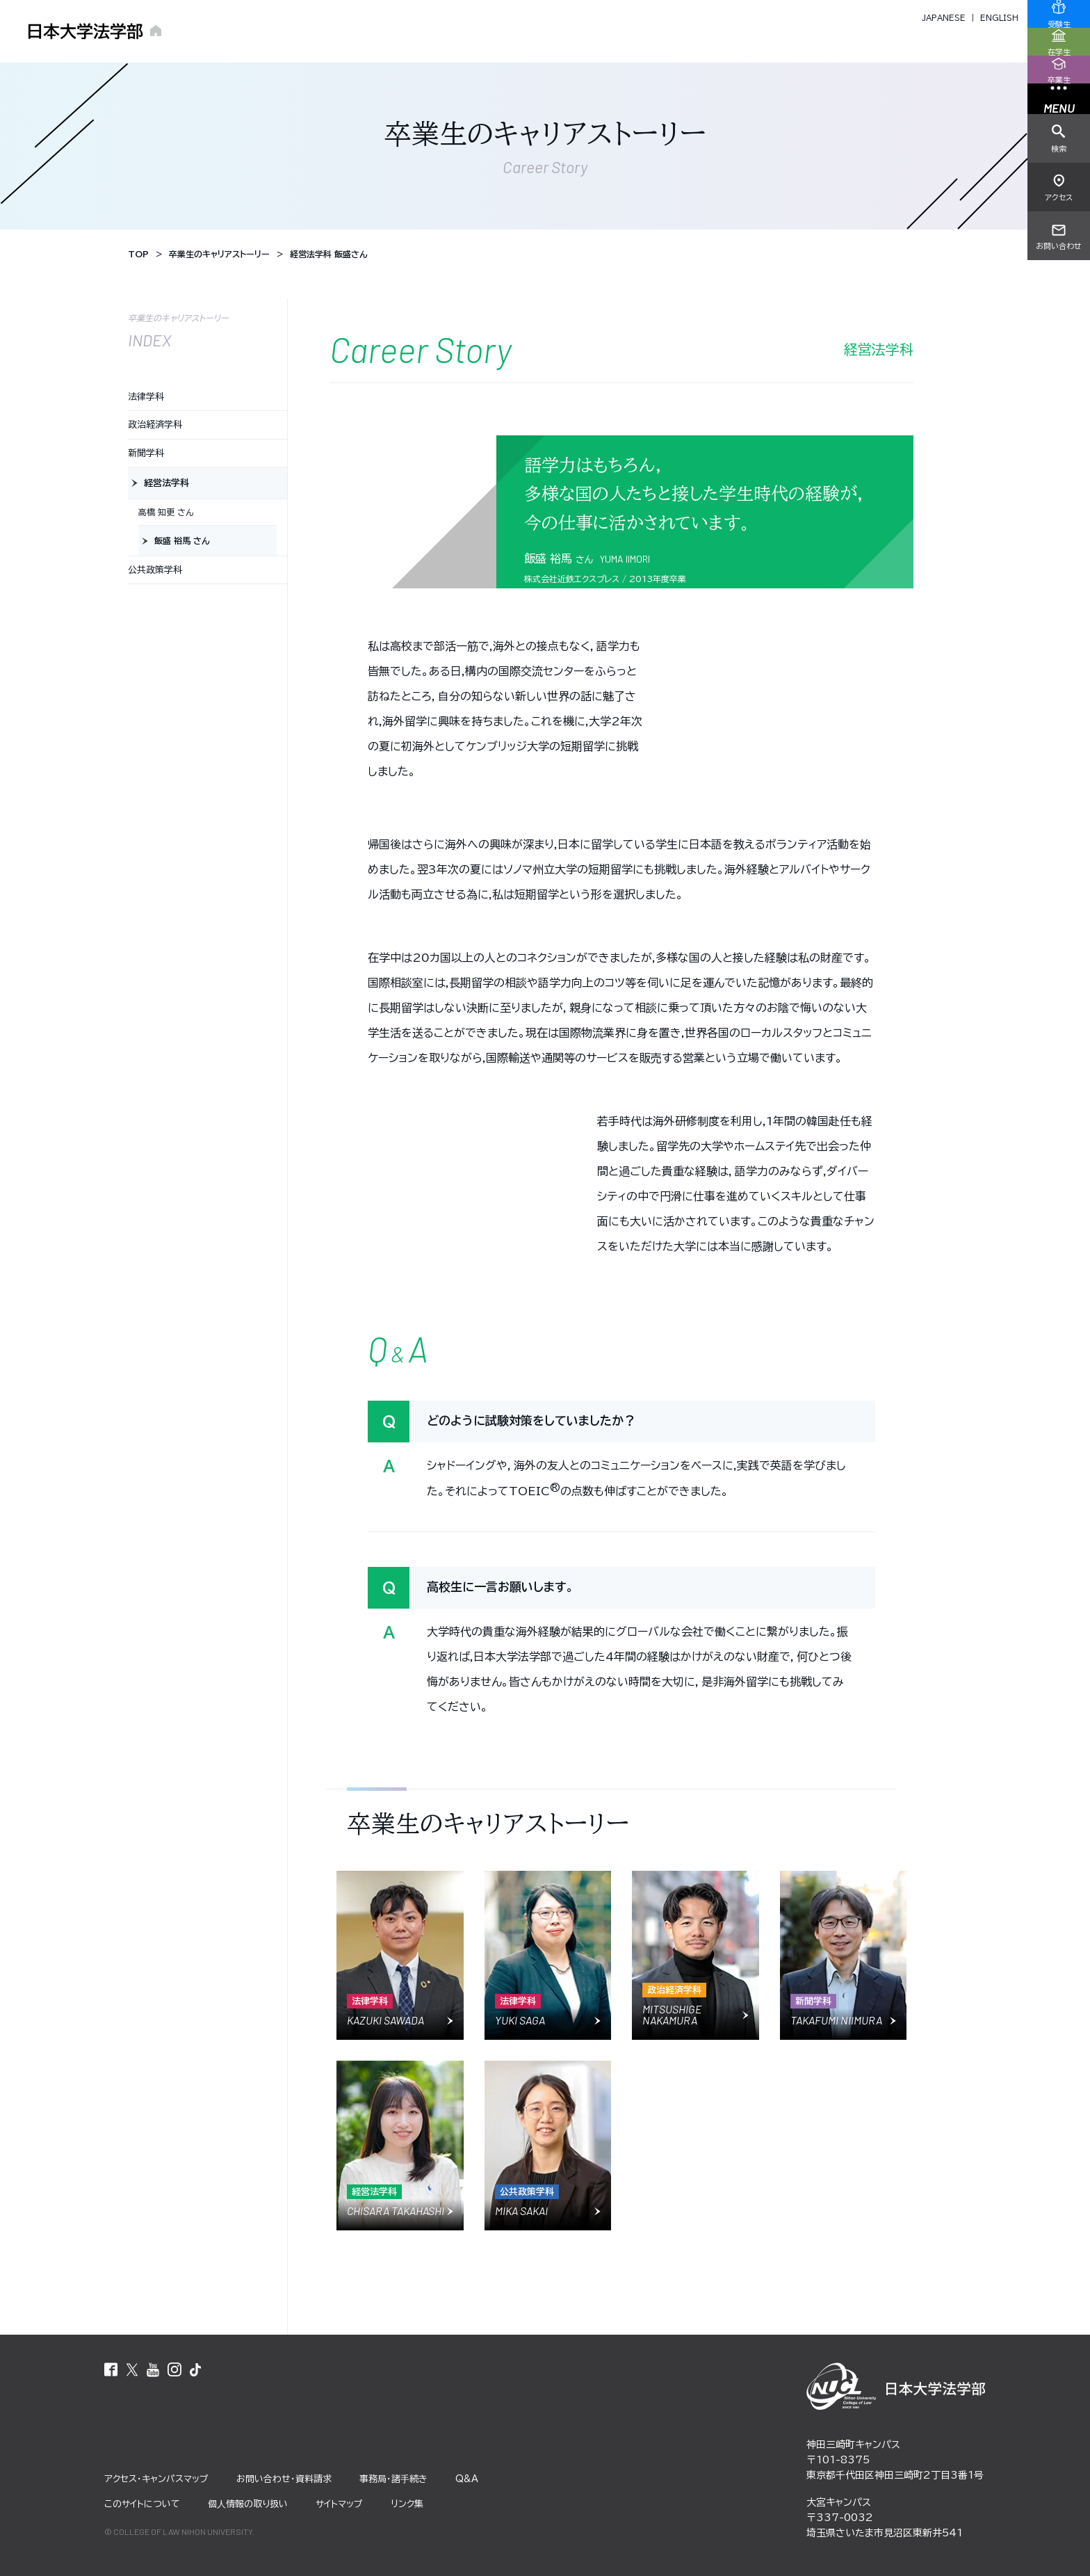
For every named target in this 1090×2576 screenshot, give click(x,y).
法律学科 (146, 396)
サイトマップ (339, 2504)
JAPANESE (944, 18)
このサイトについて (142, 2504)
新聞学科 (146, 453)
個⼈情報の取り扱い (248, 2504)
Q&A (466, 2479)
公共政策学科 (155, 569)
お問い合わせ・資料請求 (284, 2479)
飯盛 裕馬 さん (182, 540)
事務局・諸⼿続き (393, 2479)
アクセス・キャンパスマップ (156, 2479)
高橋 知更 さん (165, 512)
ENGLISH (999, 18)
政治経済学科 (155, 424)
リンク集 (407, 2504)
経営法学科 (166, 483)
